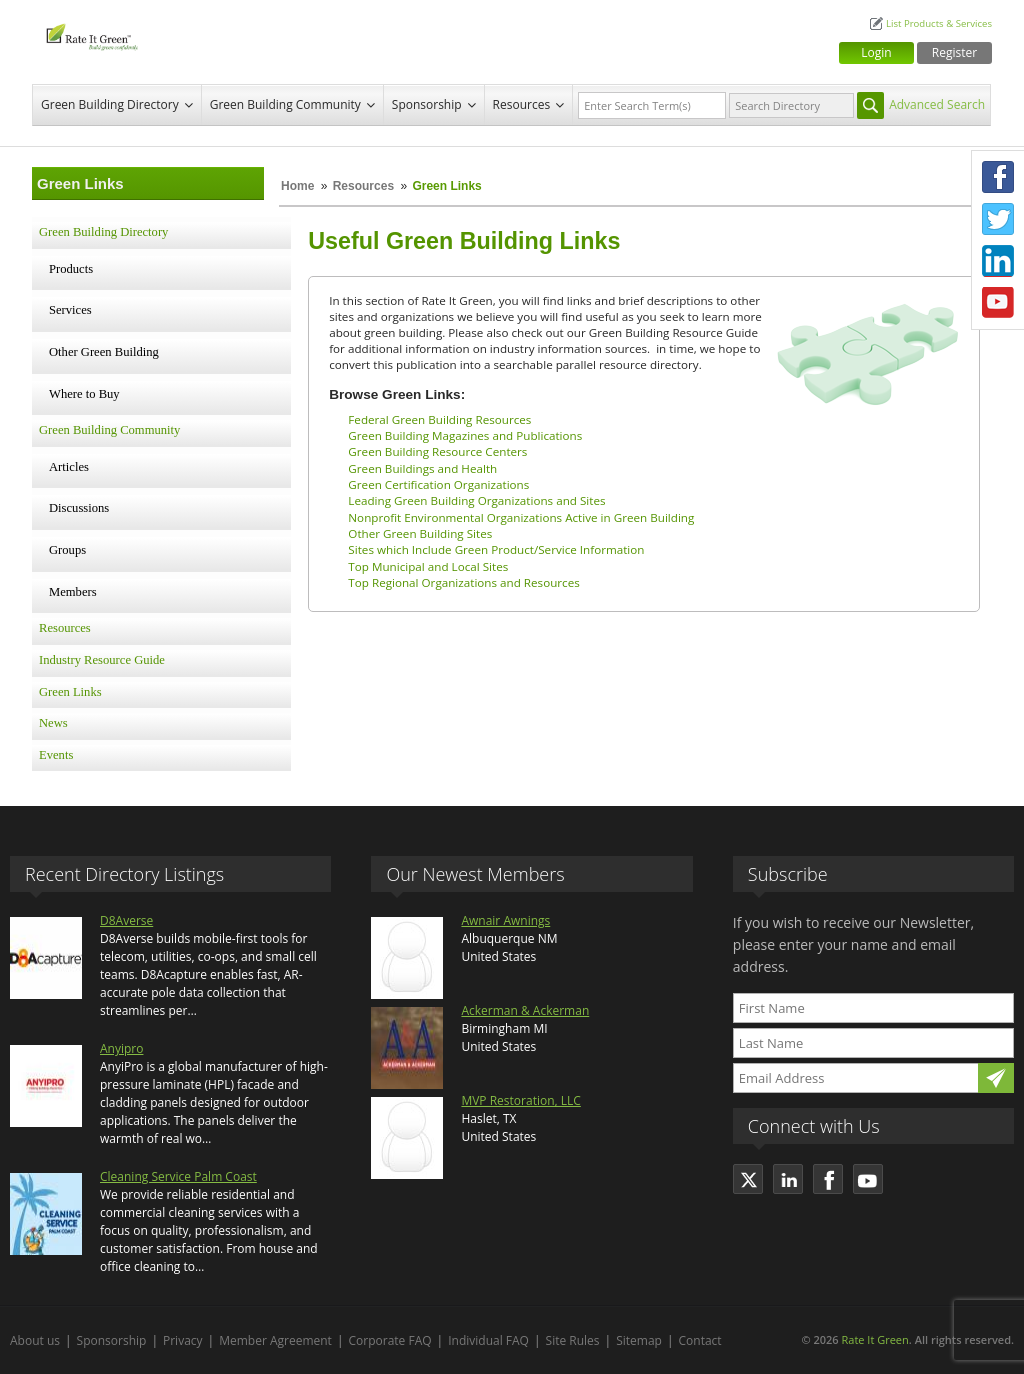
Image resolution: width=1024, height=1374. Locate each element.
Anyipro (121, 1048)
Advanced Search (937, 104)
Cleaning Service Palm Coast (178, 1176)
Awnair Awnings (505, 920)
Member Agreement (275, 1340)
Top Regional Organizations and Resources (463, 582)
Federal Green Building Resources (439, 419)
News (53, 723)
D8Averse (126, 920)
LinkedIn (998, 261)
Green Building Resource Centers (437, 451)
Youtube (998, 303)
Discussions (79, 508)
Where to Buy (84, 394)
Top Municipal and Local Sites (428, 566)
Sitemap (639, 1340)
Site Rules (573, 1340)
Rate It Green (874, 1339)
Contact (700, 1340)
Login (876, 52)
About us (35, 1340)
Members (73, 592)
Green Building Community (285, 104)
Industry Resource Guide (102, 660)
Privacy (183, 1340)
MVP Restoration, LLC (520, 1100)
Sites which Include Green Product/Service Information (496, 549)
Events (56, 755)
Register (954, 52)
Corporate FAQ (390, 1340)
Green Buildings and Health (422, 468)
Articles (69, 467)
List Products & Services (939, 23)
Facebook (998, 177)
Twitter (998, 219)
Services (70, 310)
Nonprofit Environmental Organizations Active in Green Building (521, 517)
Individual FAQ (488, 1340)
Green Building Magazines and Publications (465, 435)
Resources (522, 104)
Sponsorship (427, 104)
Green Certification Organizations (438, 484)
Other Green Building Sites (420, 533)
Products (71, 269)
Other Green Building (104, 352)
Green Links (70, 692)
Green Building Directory (110, 104)
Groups (67, 550)
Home (297, 186)
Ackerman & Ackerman (525, 1010)
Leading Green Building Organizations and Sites (476, 500)
